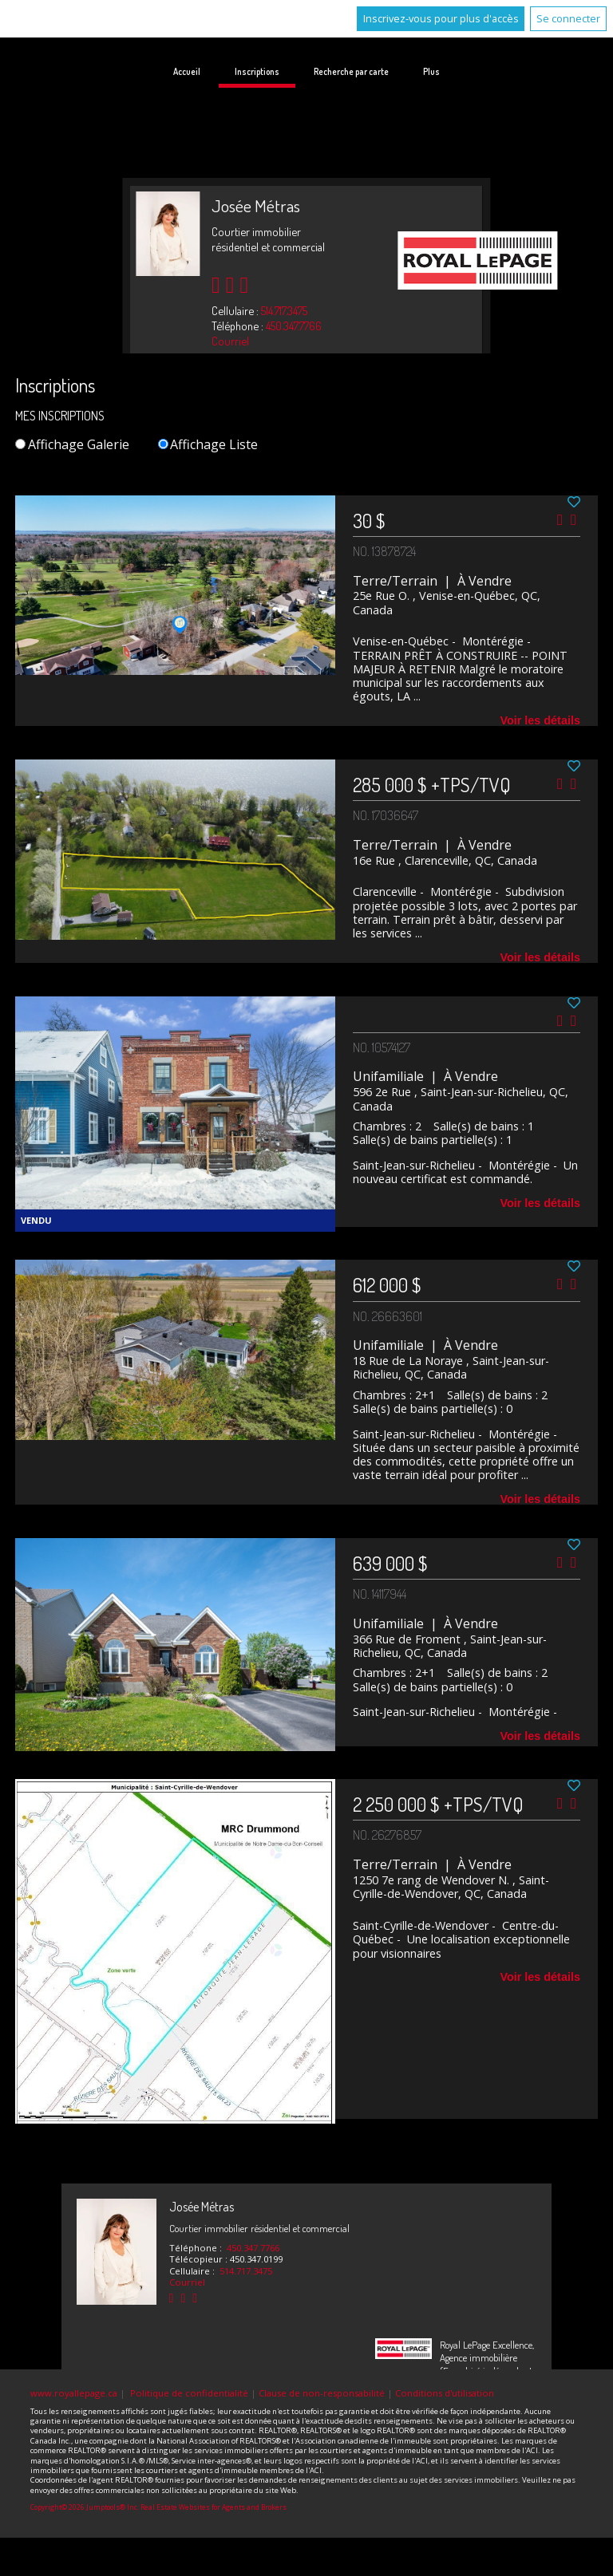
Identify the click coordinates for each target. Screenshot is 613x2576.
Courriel (230, 340)
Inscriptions (257, 71)
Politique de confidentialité (189, 2393)
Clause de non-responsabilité (322, 2393)
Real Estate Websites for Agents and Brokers (213, 2507)
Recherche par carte (351, 71)
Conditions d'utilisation (444, 2393)
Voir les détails (540, 720)
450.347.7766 (294, 325)
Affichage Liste (208, 444)
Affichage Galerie (72, 444)
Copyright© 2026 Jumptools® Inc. (84, 2507)
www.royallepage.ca (73, 2393)
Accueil (186, 71)
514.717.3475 (284, 310)
